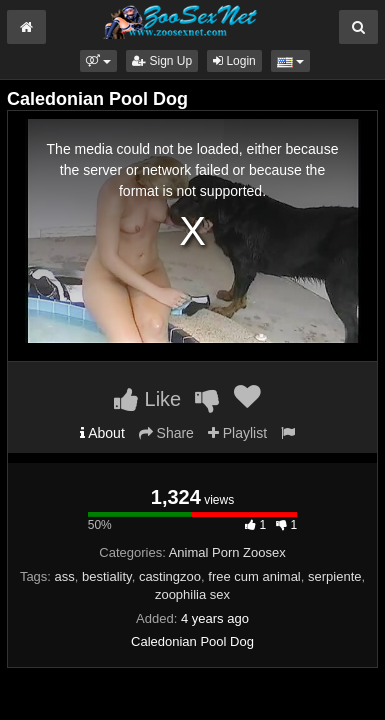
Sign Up (162, 61)
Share (166, 433)
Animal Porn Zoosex (227, 552)
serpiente (334, 576)
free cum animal (254, 576)
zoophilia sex (192, 594)
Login (234, 61)
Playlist (237, 433)
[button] (98, 61)
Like (147, 399)
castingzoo (170, 576)
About (102, 433)
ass (65, 576)
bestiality (107, 576)
